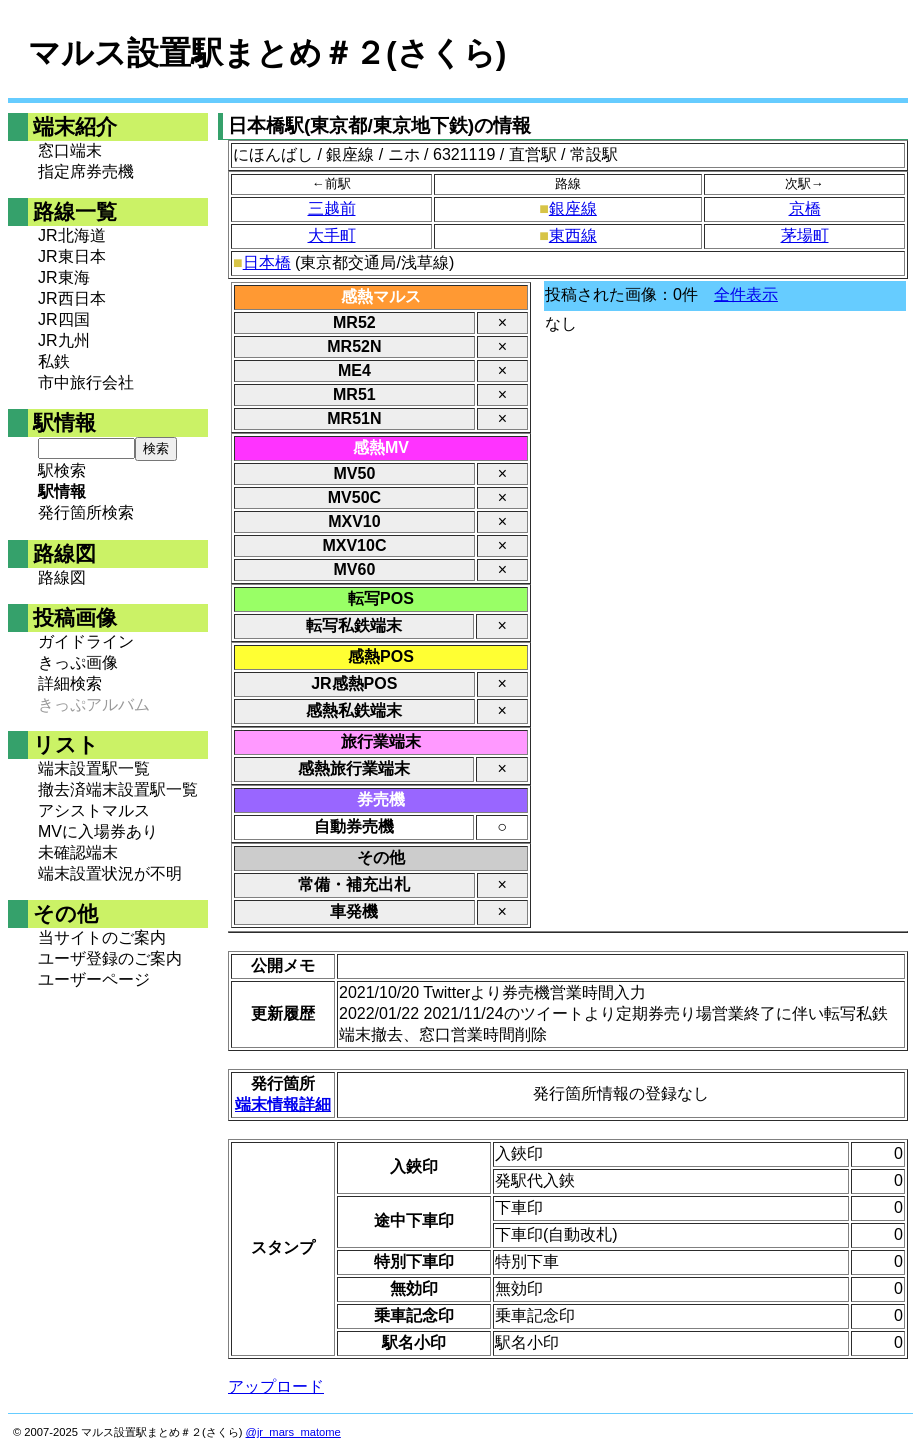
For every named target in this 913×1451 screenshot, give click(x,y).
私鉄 (54, 361)
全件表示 (746, 294)
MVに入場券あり (98, 831)
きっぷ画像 (78, 662)
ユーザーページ (94, 979)
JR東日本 (72, 256)
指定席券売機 (86, 171)
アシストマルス (94, 810)
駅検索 (62, 470)
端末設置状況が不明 (110, 873)
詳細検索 (70, 683)
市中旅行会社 (86, 382)
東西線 (573, 235)
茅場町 (805, 235)
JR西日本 (72, 298)
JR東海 (64, 277)
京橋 (805, 208)
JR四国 (64, 319)
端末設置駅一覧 (94, 768)
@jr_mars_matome (293, 1432)
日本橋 (267, 262)
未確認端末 (78, 852)
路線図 (62, 577)
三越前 (332, 208)
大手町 (332, 235)
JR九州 (64, 340)
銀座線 (573, 208)
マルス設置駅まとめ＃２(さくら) (267, 53)
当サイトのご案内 (102, 937)
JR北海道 (72, 235)
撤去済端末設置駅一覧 (118, 789)
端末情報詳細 (283, 1104)
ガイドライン (86, 641)
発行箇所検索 (86, 512)
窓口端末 (70, 150)
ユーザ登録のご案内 (110, 958)
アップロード (276, 1386)
